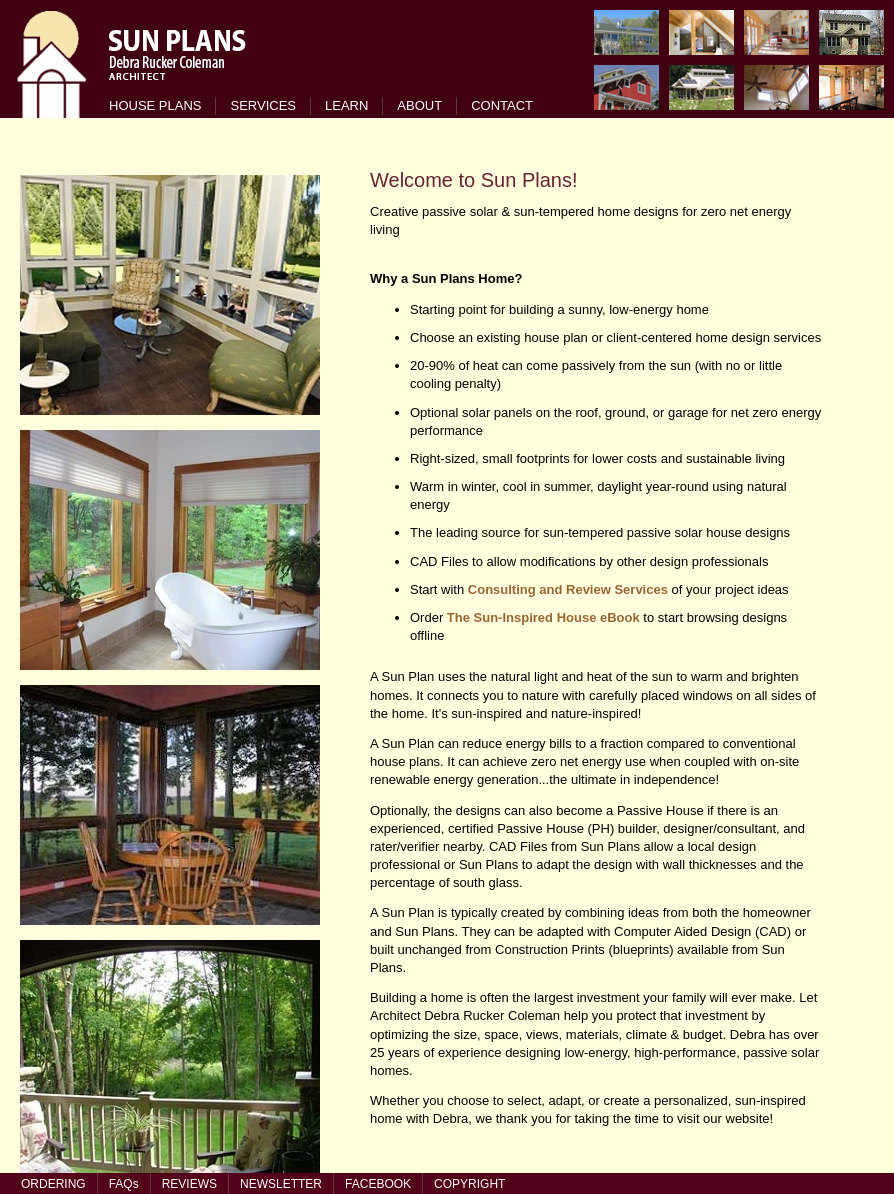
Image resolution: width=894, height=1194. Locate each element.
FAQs (124, 1184)
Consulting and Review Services (568, 589)
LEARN (346, 105)
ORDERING (53, 1184)
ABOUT (419, 105)
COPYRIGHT (469, 1184)
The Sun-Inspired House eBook (543, 617)
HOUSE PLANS (155, 105)
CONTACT (502, 105)
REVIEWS (189, 1184)
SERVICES (263, 105)
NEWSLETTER (281, 1184)
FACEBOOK (378, 1184)
